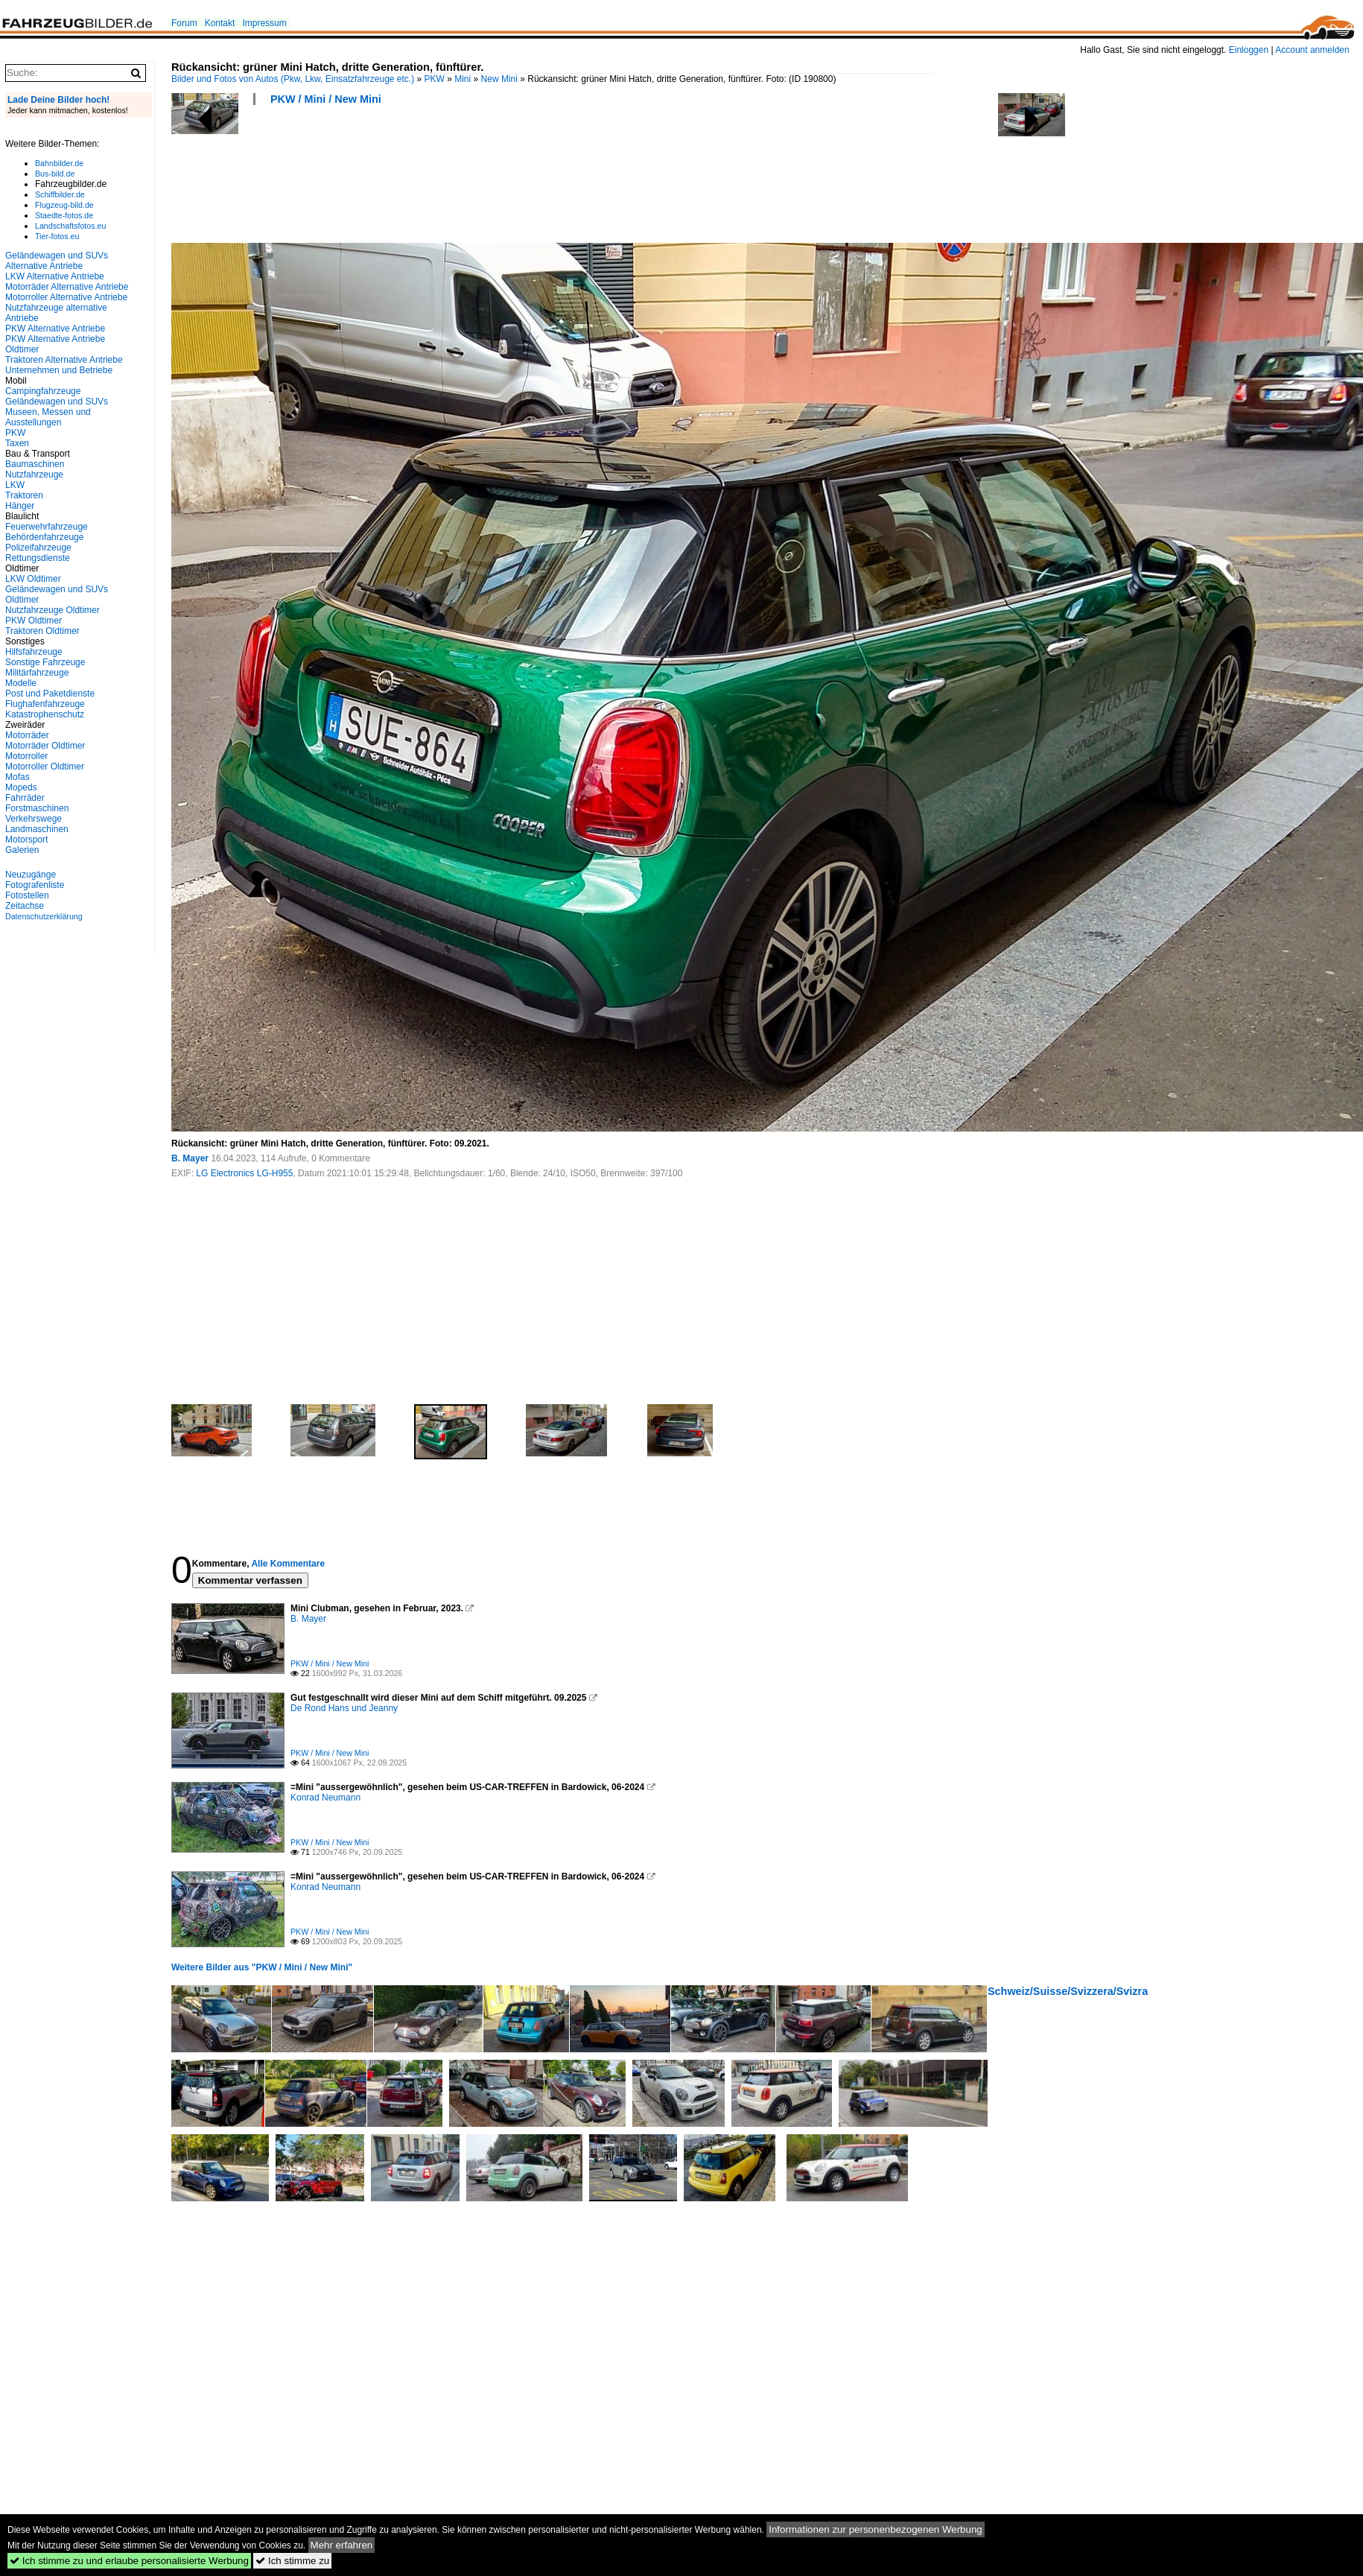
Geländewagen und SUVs (56, 401)
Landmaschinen (37, 829)
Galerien (22, 850)
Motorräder (27, 735)
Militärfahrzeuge (37, 672)
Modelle (20, 683)
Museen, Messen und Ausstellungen (48, 417)
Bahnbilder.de (59, 163)
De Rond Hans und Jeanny (344, 1708)
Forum (184, 23)
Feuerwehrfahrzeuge (46, 526)
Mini (462, 79)
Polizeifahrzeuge (38, 547)
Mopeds (21, 787)
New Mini (499, 79)
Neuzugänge (30, 874)
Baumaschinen (34, 464)
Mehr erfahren (342, 2545)
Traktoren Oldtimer (42, 631)
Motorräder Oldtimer (45, 745)
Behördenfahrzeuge (44, 537)
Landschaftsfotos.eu (70, 225)
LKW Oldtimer (33, 579)
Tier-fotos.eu (57, 236)
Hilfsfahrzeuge (34, 652)
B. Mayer (190, 1158)
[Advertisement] (442, 178)
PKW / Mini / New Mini (325, 99)
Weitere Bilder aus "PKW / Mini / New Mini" (261, 1967)
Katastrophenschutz (44, 714)
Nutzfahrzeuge (34, 474)
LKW (15, 485)
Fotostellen (27, 895)
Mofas (17, 777)
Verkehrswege (33, 818)
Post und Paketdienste (50, 693)
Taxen (17, 443)
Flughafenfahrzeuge (45, 704)
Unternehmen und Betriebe (58, 370)
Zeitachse (24, 906)
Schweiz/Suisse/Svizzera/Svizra (1068, 1991)
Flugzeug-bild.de (64, 204)
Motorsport (26, 839)
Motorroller (26, 756)
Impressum (264, 23)
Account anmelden (1312, 50)
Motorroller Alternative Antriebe (66, 297)
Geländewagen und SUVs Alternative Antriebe (56, 260)
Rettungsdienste (37, 558)
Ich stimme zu (292, 2560)
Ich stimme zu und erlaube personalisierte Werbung (129, 2560)
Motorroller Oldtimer (44, 766)
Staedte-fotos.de (64, 215)
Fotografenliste (34, 885)
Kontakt (220, 23)
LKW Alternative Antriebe (54, 276)
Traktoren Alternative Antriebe (64, 360)
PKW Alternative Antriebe (55, 328)
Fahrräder (25, 798)
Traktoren (24, 495)
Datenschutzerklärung (44, 916)
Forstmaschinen (37, 808)
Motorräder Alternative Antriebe (66, 287)
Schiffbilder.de (60, 194)
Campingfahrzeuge (42, 391)
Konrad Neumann (325, 1797)
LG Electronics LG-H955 (244, 1173)
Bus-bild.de (54, 173)
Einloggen (1248, 50)
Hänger (19, 506)
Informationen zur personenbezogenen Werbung (875, 2529)
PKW (435, 79)
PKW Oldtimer (33, 620)
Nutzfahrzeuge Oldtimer (52, 610)
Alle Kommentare (288, 1563)
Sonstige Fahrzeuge (45, 662)
